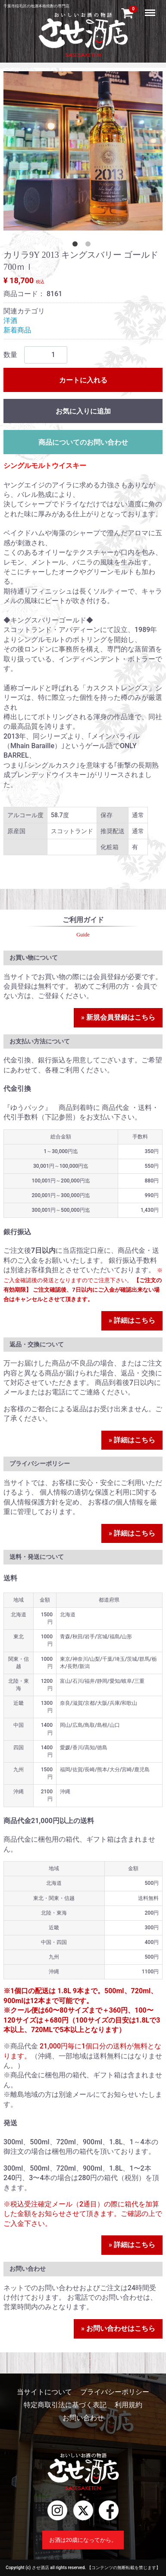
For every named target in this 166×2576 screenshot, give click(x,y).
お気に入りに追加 (83, 411)
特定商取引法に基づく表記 (65, 2405)
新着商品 (17, 330)
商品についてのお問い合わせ (83, 442)
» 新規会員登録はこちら (118, 1017)
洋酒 (10, 320)
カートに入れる (83, 380)
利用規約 (128, 2405)
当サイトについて (44, 2392)
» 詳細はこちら (132, 1320)
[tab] (76, 245)
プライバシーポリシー (114, 2392)
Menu (151, 8)
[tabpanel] (83, 151)
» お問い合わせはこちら (118, 2328)
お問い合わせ (83, 2418)
